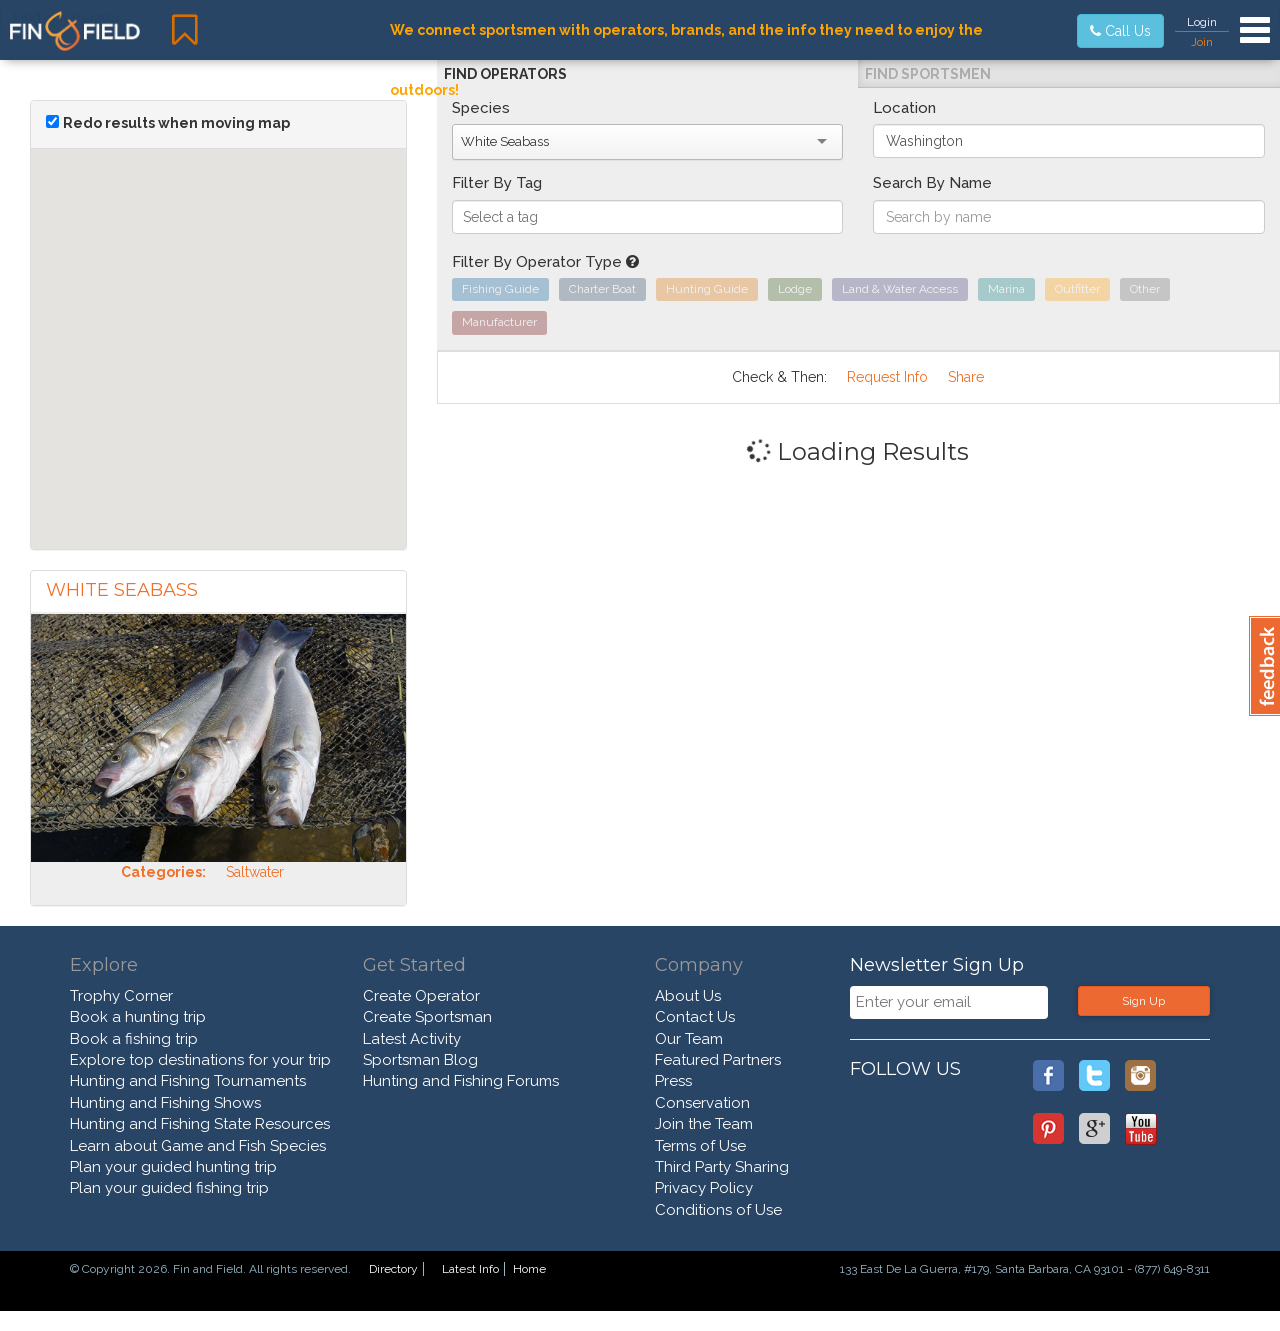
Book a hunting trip (138, 1017)
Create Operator (421, 996)
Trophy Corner (121, 996)
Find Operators (505, 74)
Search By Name (932, 183)
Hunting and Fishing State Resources (200, 1124)
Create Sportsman (427, 1017)
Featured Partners (718, 1060)
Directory (393, 1269)
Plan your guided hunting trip (173, 1167)
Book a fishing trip (134, 1039)
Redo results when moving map (176, 123)
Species (481, 108)
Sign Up (1143, 1001)
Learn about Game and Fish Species (198, 1146)
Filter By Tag (497, 183)
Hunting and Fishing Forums (461, 1081)
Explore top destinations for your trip (200, 1060)
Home (529, 1269)
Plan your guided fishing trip (169, 1188)
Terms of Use (700, 1146)
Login (1202, 22)
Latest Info (470, 1269)
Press (673, 1081)
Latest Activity (412, 1039)
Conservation (702, 1103)
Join (1202, 42)
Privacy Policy (704, 1188)
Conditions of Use (718, 1210)
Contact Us (695, 1017)
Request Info (887, 377)
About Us (688, 996)
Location (904, 108)
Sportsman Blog (420, 1060)
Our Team (689, 1039)
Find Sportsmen (928, 74)
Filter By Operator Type (545, 262)
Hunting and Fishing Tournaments (188, 1081)
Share (966, 377)
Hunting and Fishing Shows (165, 1103)
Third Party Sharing (722, 1167)
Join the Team (704, 1124)
